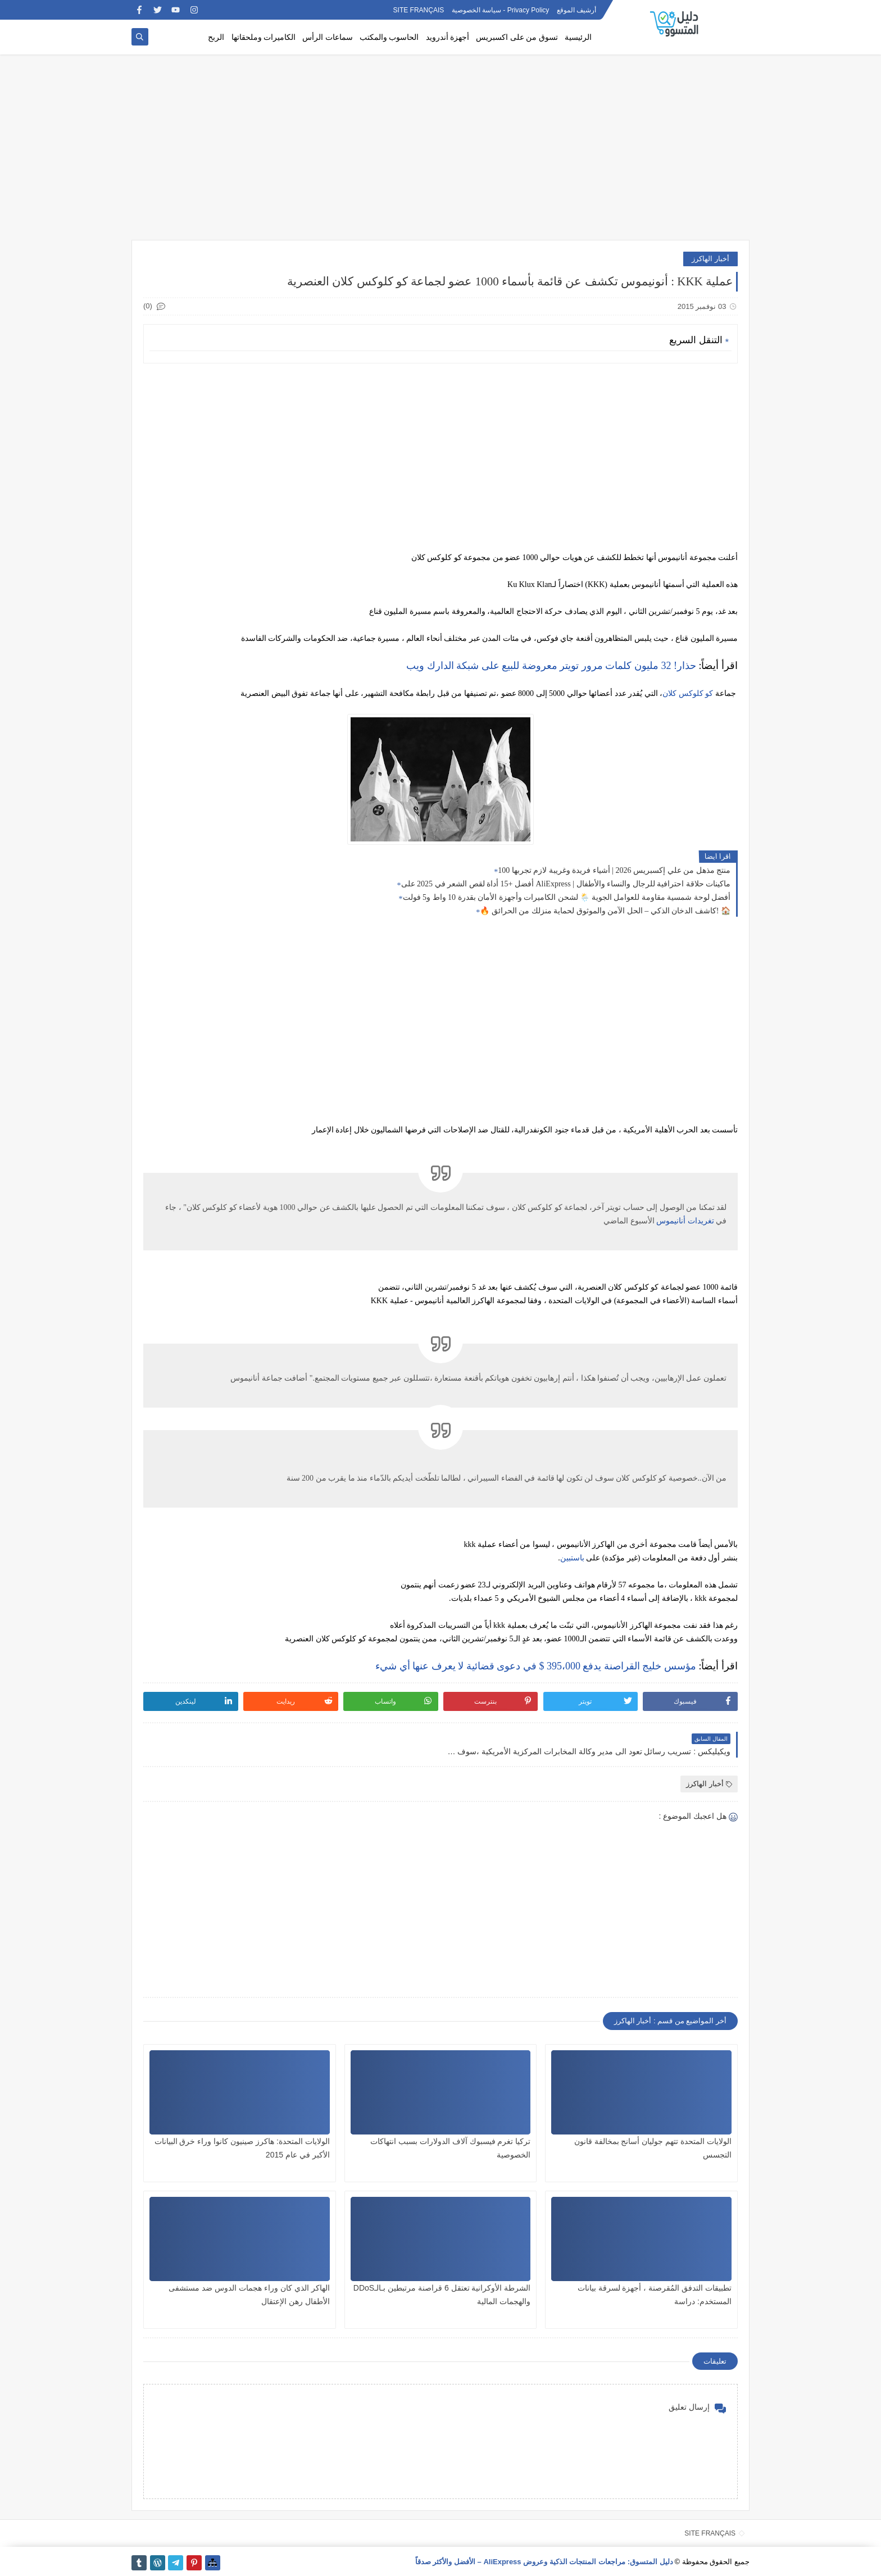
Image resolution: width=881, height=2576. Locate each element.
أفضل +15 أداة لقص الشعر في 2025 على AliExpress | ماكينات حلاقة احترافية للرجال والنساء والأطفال (565, 884)
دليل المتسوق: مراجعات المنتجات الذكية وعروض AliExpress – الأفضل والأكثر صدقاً (544, 2561)
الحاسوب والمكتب (389, 37)
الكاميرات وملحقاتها (263, 37)
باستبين (572, 1558)
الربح (216, 37)
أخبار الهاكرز (710, 258)
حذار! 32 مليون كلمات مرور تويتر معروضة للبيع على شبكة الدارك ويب (551, 665)
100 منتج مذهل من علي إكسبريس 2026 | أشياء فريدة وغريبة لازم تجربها (614, 870)
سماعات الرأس (327, 37)
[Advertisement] (440, 152)
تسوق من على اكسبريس (517, 37)
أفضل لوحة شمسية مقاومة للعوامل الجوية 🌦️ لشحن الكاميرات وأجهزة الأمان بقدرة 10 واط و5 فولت (567, 897)
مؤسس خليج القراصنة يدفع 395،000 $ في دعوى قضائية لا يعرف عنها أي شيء (535, 1666)
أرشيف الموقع (576, 10)
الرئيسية (578, 37)
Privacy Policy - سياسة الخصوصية (501, 10)
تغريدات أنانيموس (685, 1221)
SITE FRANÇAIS (418, 10)
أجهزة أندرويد (448, 37)
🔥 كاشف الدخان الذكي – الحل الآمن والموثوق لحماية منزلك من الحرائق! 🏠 (605, 911)
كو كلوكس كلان (687, 693)
